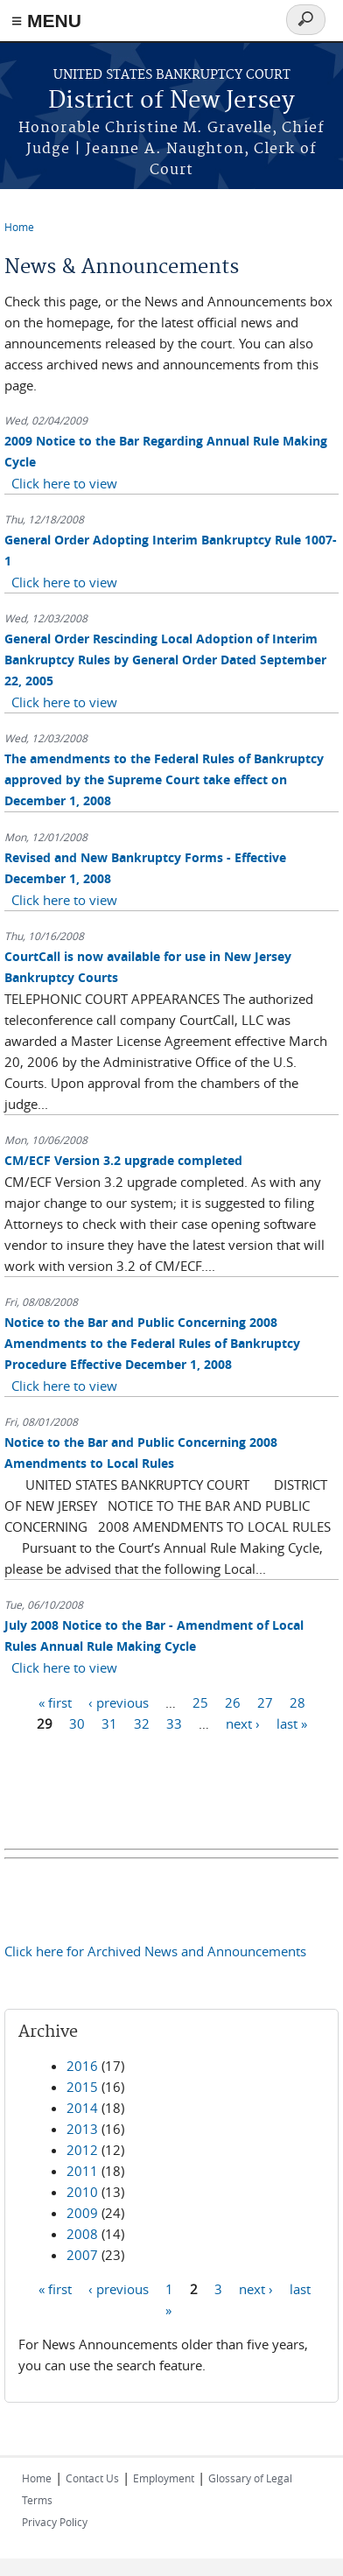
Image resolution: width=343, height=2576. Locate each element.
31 (109, 1722)
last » (291, 1722)
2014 (82, 2107)
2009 (82, 2213)
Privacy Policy (55, 2522)
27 (265, 1701)
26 (233, 1701)
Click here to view (64, 483)
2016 (82, 2065)
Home (19, 227)
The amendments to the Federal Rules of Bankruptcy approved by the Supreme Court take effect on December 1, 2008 (164, 779)
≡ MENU (46, 21)
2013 (82, 2128)
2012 (82, 2149)
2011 (82, 2170)
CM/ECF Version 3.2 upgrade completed (123, 1160)
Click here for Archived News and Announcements (155, 1951)
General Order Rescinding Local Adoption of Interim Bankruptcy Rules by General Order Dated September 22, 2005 (165, 659)
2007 (82, 2255)
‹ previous (118, 1701)
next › (243, 1722)
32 (142, 1722)
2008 (82, 2234)
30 (77, 1722)
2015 (82, 2086)
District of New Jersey (171, 101)
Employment (163, 2478)
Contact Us (92, 2478)
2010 (82, 2191)
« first (55, 1701)
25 (200, 1701)
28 (297, 1701)
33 (174, 1722)
